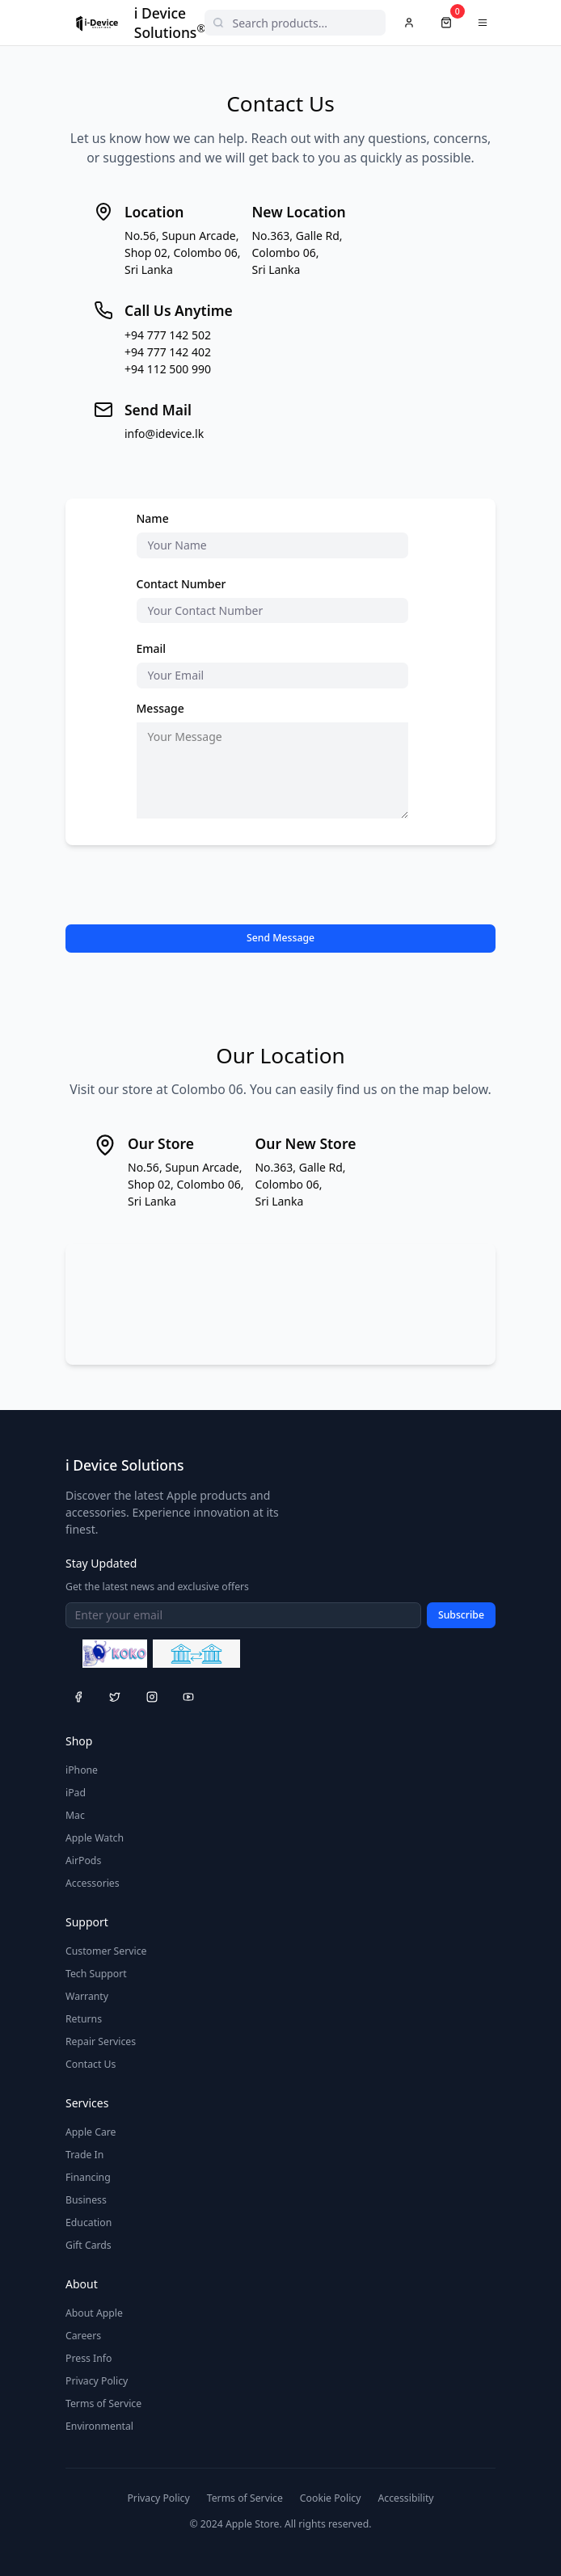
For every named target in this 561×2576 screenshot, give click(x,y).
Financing (88, 2177)
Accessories (92, 1883)
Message (160, 708)
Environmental (99, 2426)
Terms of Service (103, 2403)
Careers (83, 2335)
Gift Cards (88, 2245)
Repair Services (100, 2041)
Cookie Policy (330, 2498)
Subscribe (461, 1615)
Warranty (86, 1996)
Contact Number (181, 583)
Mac (75, 1815)
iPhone (81, 1770)
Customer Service (106, 1951)
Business (86, 2200)
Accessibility (405, 2498)
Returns (83, 2019)
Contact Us (90, 2064)
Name (153, 518)
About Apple (94, 2313)
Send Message (280, 938)
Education (88, 2222)
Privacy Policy (96, 2381)
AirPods (83, 1860)
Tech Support (96, 1973)
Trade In (84, 2154)
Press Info (88, 2358)
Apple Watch (94, 1838)
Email (152, 648)
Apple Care (90, 2132)
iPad (75, 1792)
